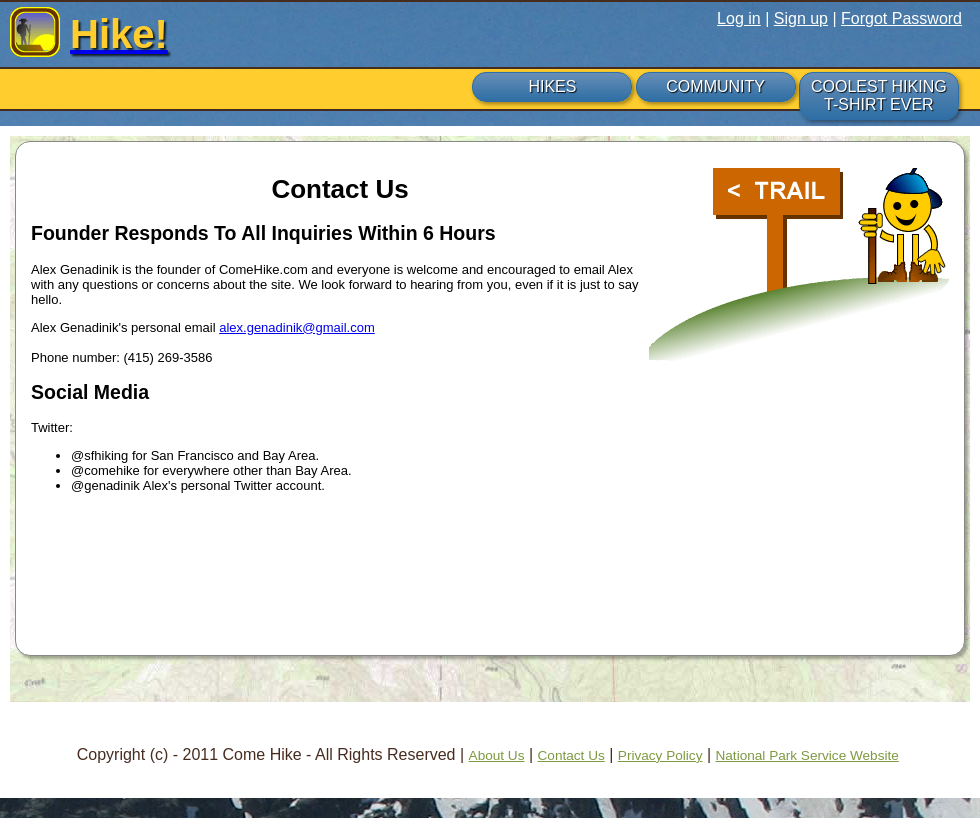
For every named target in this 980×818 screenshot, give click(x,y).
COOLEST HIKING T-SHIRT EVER (879, 95)
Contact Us (571, 755)
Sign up (801, 18)
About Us (497, 755)
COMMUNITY (715, 86)
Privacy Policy (660, 755)
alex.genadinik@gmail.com (297, 327)
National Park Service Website (806, 755)
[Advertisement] (490, 579)
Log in (739, 18)
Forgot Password (901, 18)
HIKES (552, 86)
